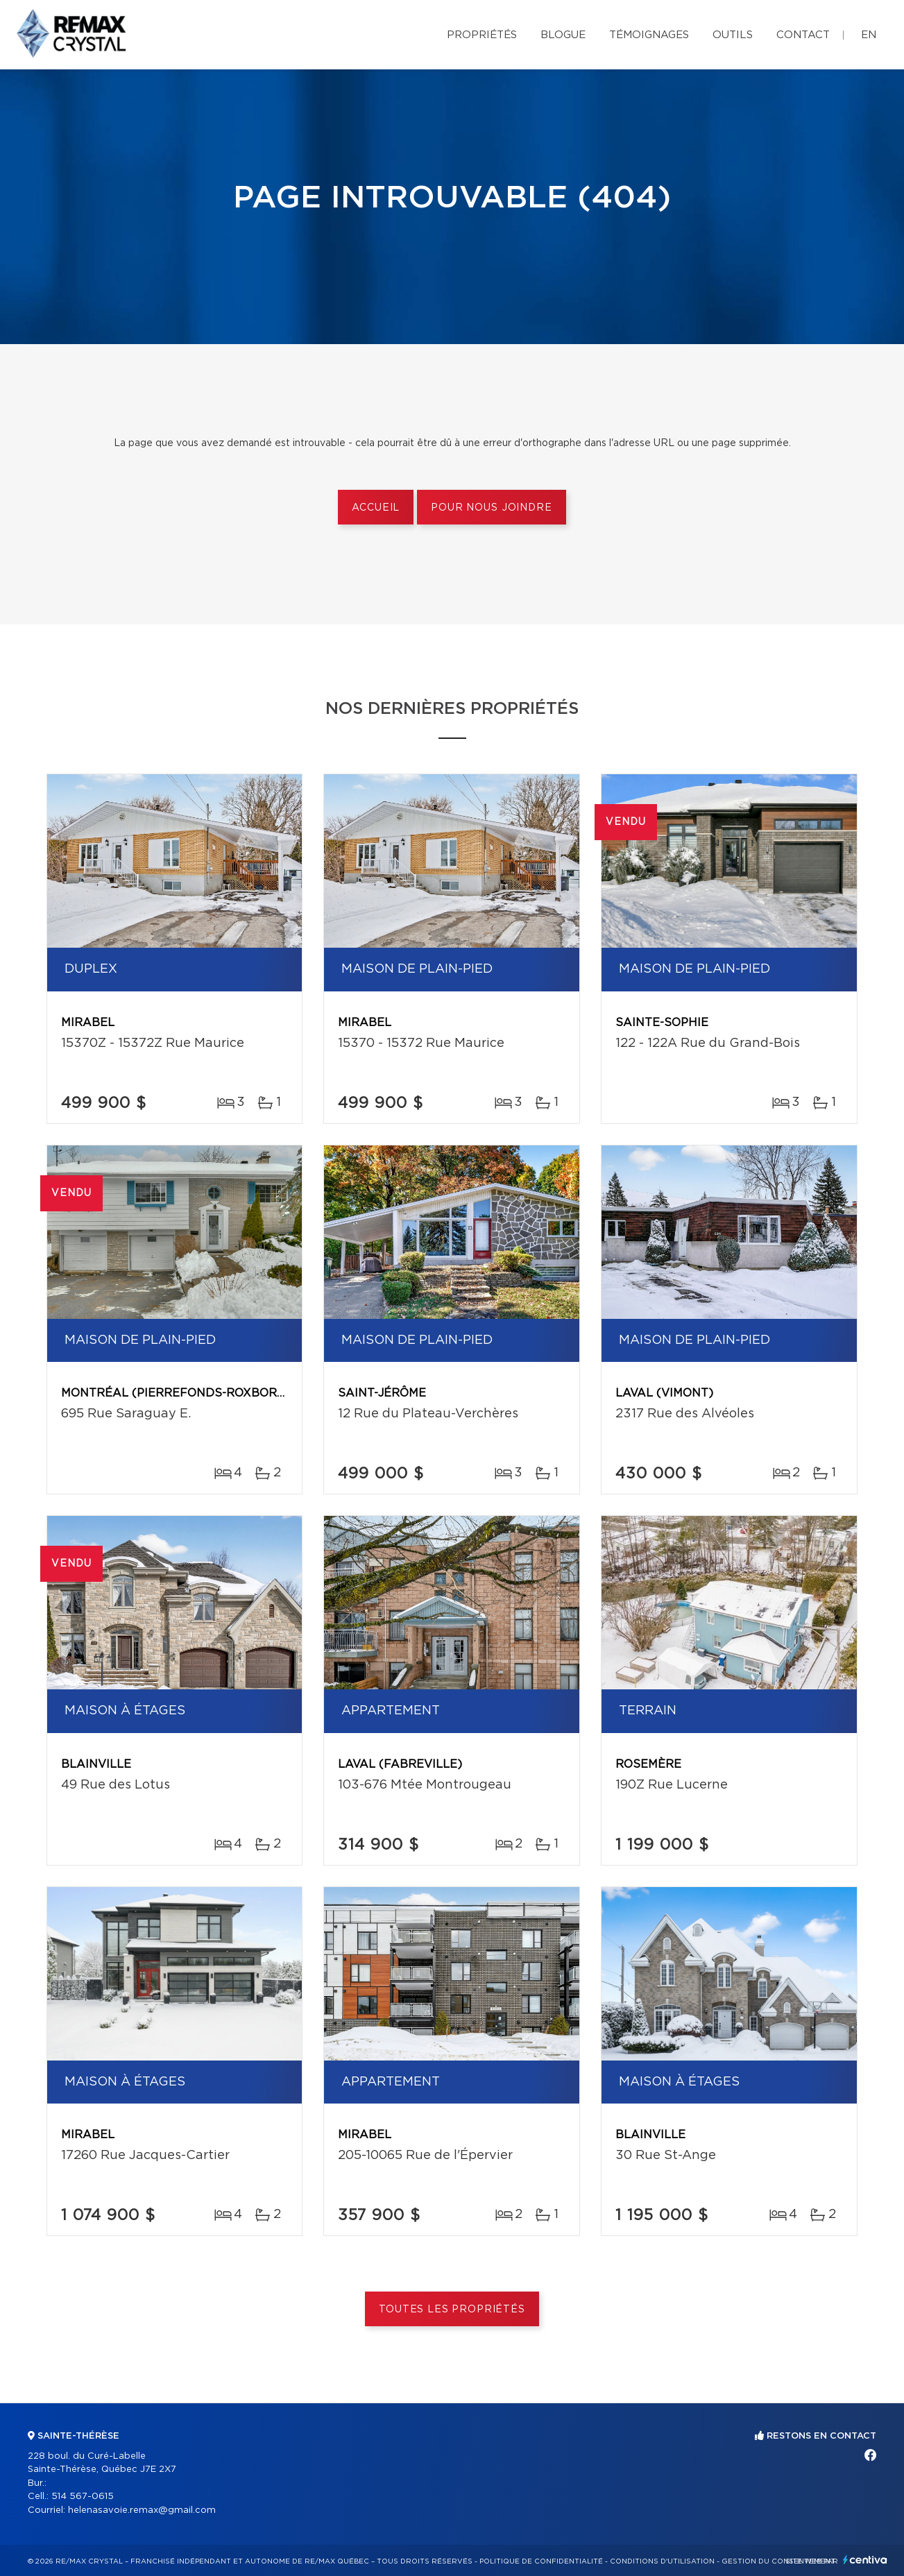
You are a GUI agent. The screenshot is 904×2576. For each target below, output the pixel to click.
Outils (733, 35)
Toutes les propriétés (452, 2309)
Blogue (563, 35)
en (868, 35)
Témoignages (649, 35)
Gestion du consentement (778, 2561)
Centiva (865, 2559)
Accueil (376, 508)
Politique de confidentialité (541, 2561)
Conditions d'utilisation (662, 2561)
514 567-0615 (82, 2496)
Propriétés (482, 35)
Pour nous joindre (491, 508)
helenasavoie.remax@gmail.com (142, 2510)
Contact (803, 35)
